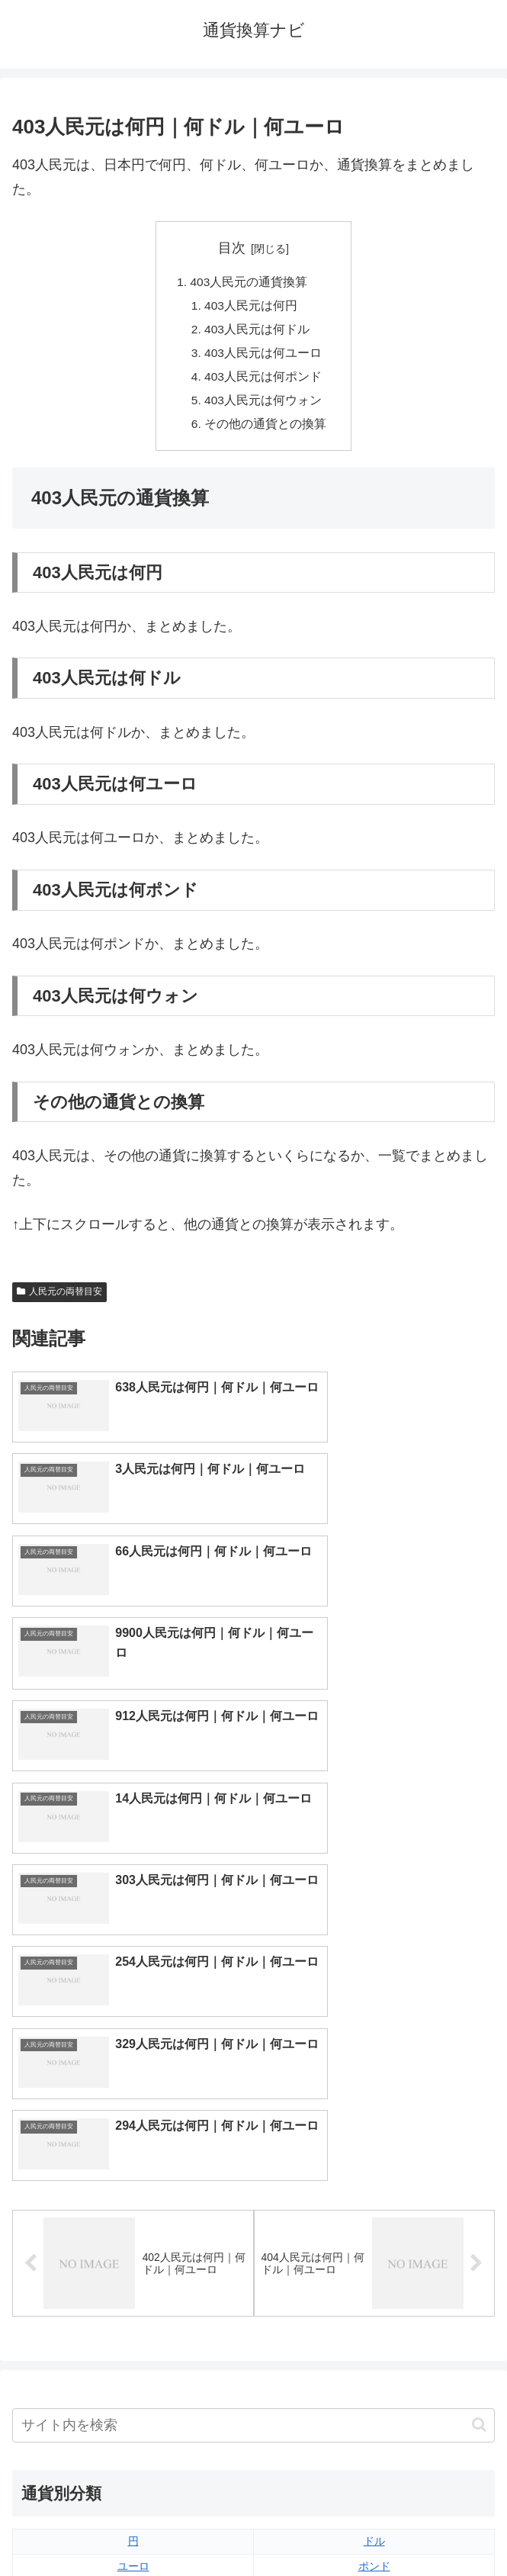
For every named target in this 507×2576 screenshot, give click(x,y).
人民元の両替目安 (59, 1299)
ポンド (374, 2172)
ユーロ (133, 2172)
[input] (253, 2031)
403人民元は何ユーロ (264, 356)
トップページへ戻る (130, 2526)
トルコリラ (374, 2273)
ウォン (374, 2198)
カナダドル (133, 2248)
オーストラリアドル (374, 2223)
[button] (479, 2031)
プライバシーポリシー (377, 2526)
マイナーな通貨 (374, 2348)
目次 (231, 248)
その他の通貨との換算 (266, 431)
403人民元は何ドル (258, 332)
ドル (374, 2147)
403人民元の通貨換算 (249, 282)
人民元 (133, 2198)
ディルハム (133, 2273)
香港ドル (133, 2223)
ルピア (133, 2323)
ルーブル (133, 2348)
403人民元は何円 (252, 307)
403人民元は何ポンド (264, 381)
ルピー (374, 2323)
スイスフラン (374, 2248)
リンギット (374, 2297)
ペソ (133, 2297)
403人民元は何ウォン (264, 406)
